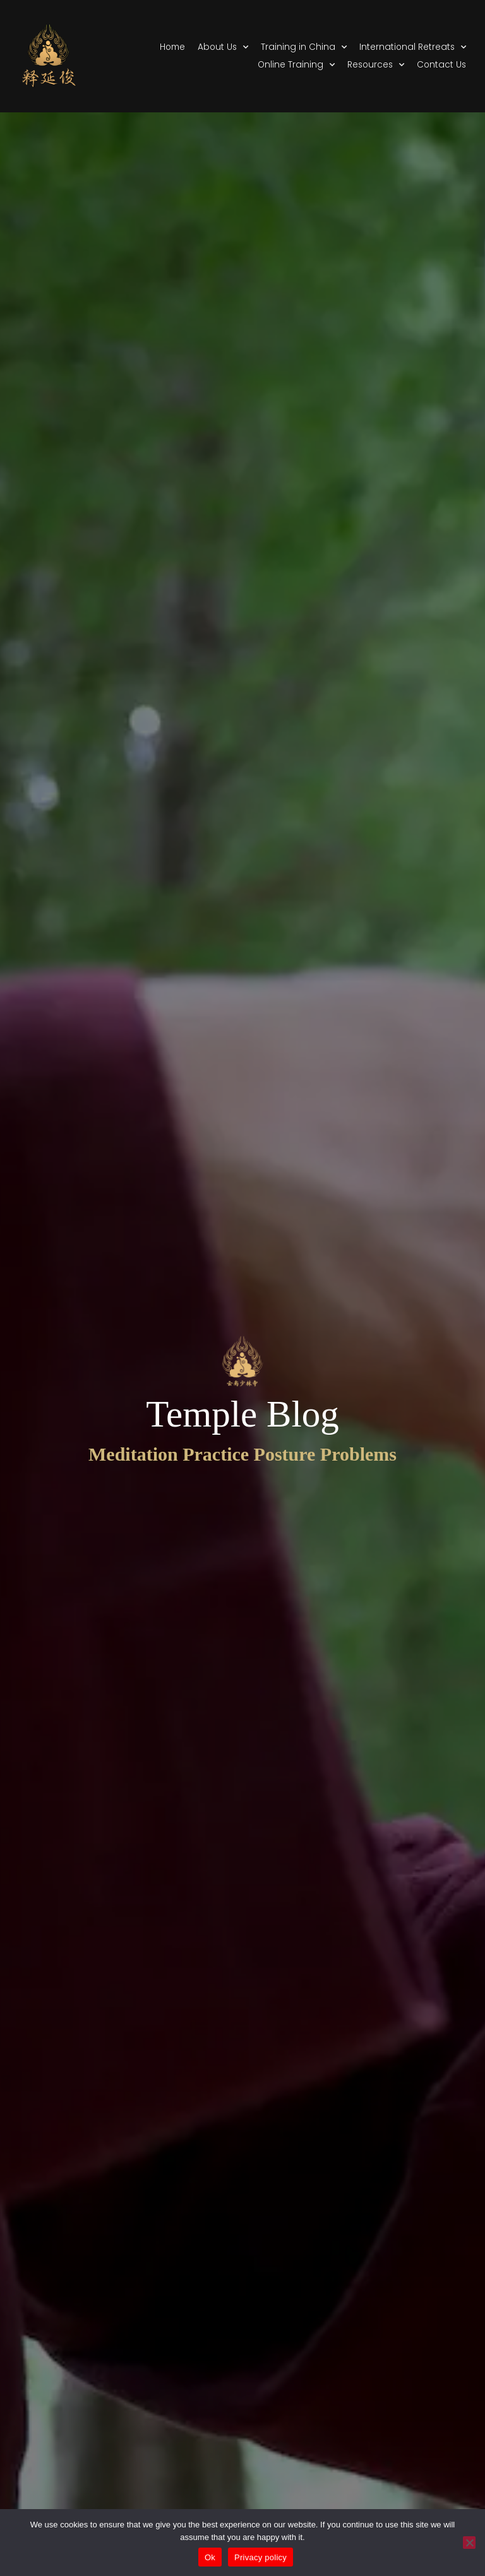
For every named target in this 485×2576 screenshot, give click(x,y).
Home (172, 47)
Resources (375, 65)
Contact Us (441, 65)
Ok (210, 2557)
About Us (223, 47)
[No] (469, 2542)
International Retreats (412, 47)
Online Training (296, 65)
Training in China (304, 47)
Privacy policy (260, 2557)
